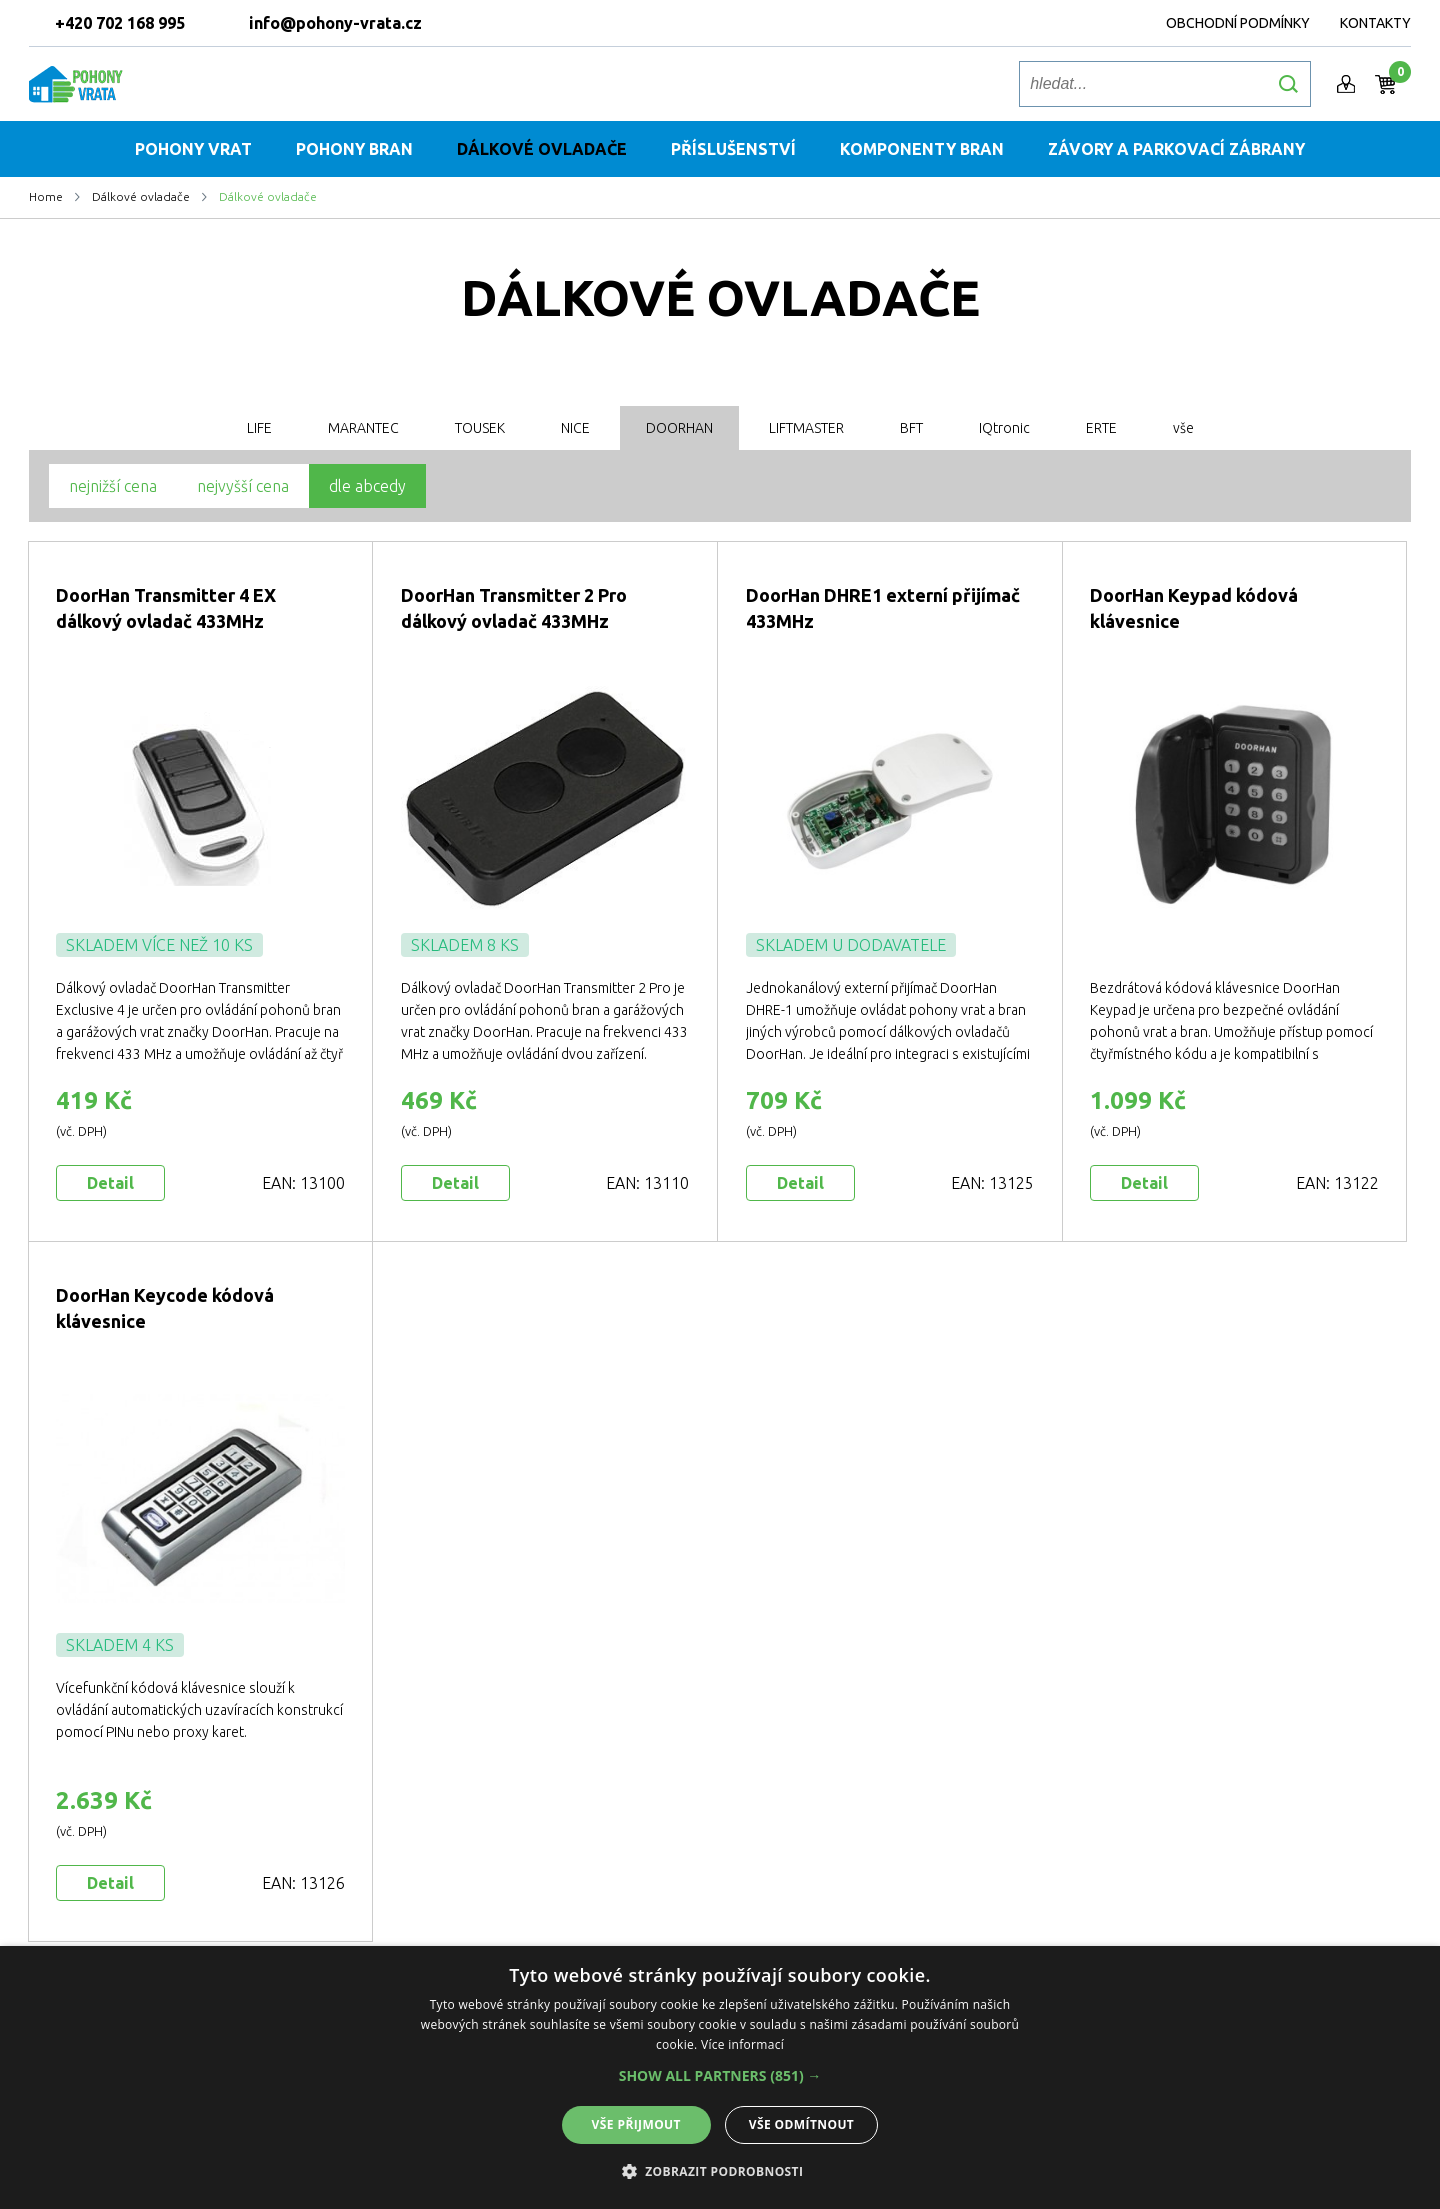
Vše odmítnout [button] (801, 2124)
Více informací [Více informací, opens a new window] (742, 2044)
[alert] (720, 2077)
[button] (720, 2076)
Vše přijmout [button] (636, 2124)
